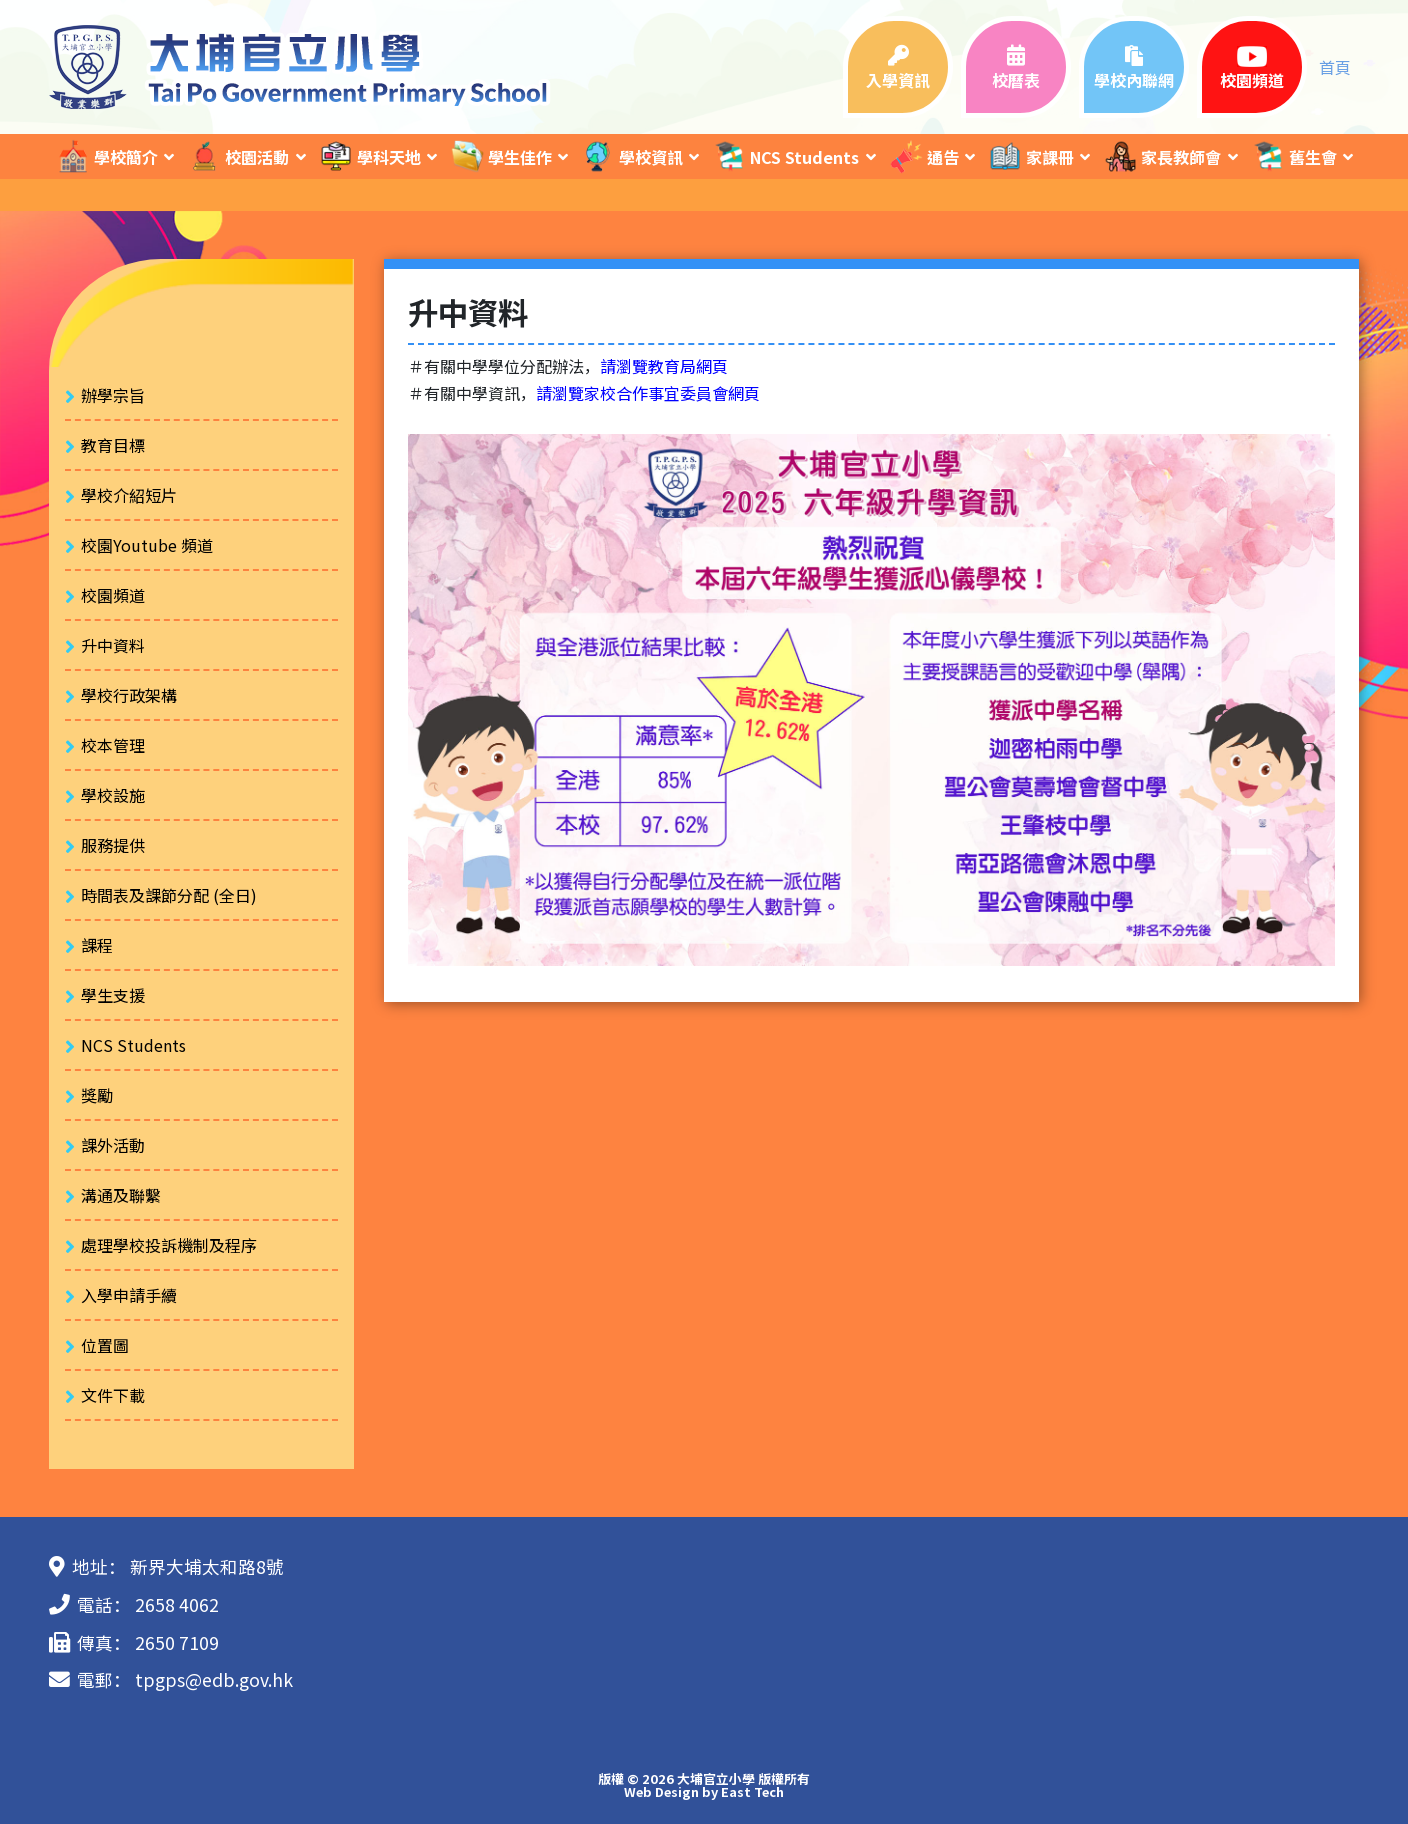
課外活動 (113, 1145)
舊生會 (1294, 156)
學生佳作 (501, 156)
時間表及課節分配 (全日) (169, 895)
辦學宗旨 (113, 395)
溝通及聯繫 (121, 1195)
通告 (924, 156)
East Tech (752, 1791)
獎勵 (97, 1095)
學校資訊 (632, 156)
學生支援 (113, 995)
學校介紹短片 (129, 495)
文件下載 (113, 1395)
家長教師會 (1162, 156)
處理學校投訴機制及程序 (169, 1245)
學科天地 (370, 156)
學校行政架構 (129, 695)
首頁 (1335, 67)
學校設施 (113, 795)
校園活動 (238, 156)
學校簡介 (107, 156)
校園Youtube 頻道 (147, 545)
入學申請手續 (129, 1295)
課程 (97, 945)
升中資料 (113, 645)
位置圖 (105, 1345)
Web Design (661, 1791)
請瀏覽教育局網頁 (664, 366)
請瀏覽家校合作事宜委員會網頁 (648, 393)
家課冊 (1031, 156)
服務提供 (113, 845)
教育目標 (113, 445)
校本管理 (113, 745)
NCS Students (785, 156)
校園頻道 (113, 595)
